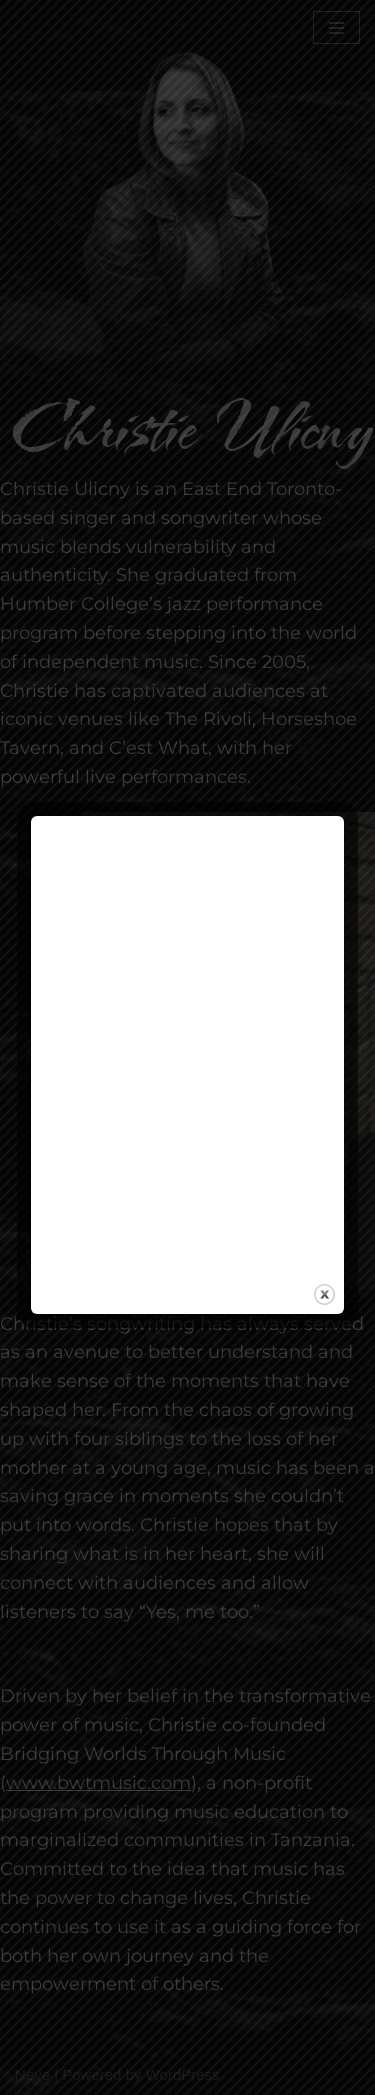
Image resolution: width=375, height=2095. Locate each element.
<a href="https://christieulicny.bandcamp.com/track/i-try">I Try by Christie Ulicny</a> (187, 1044)
